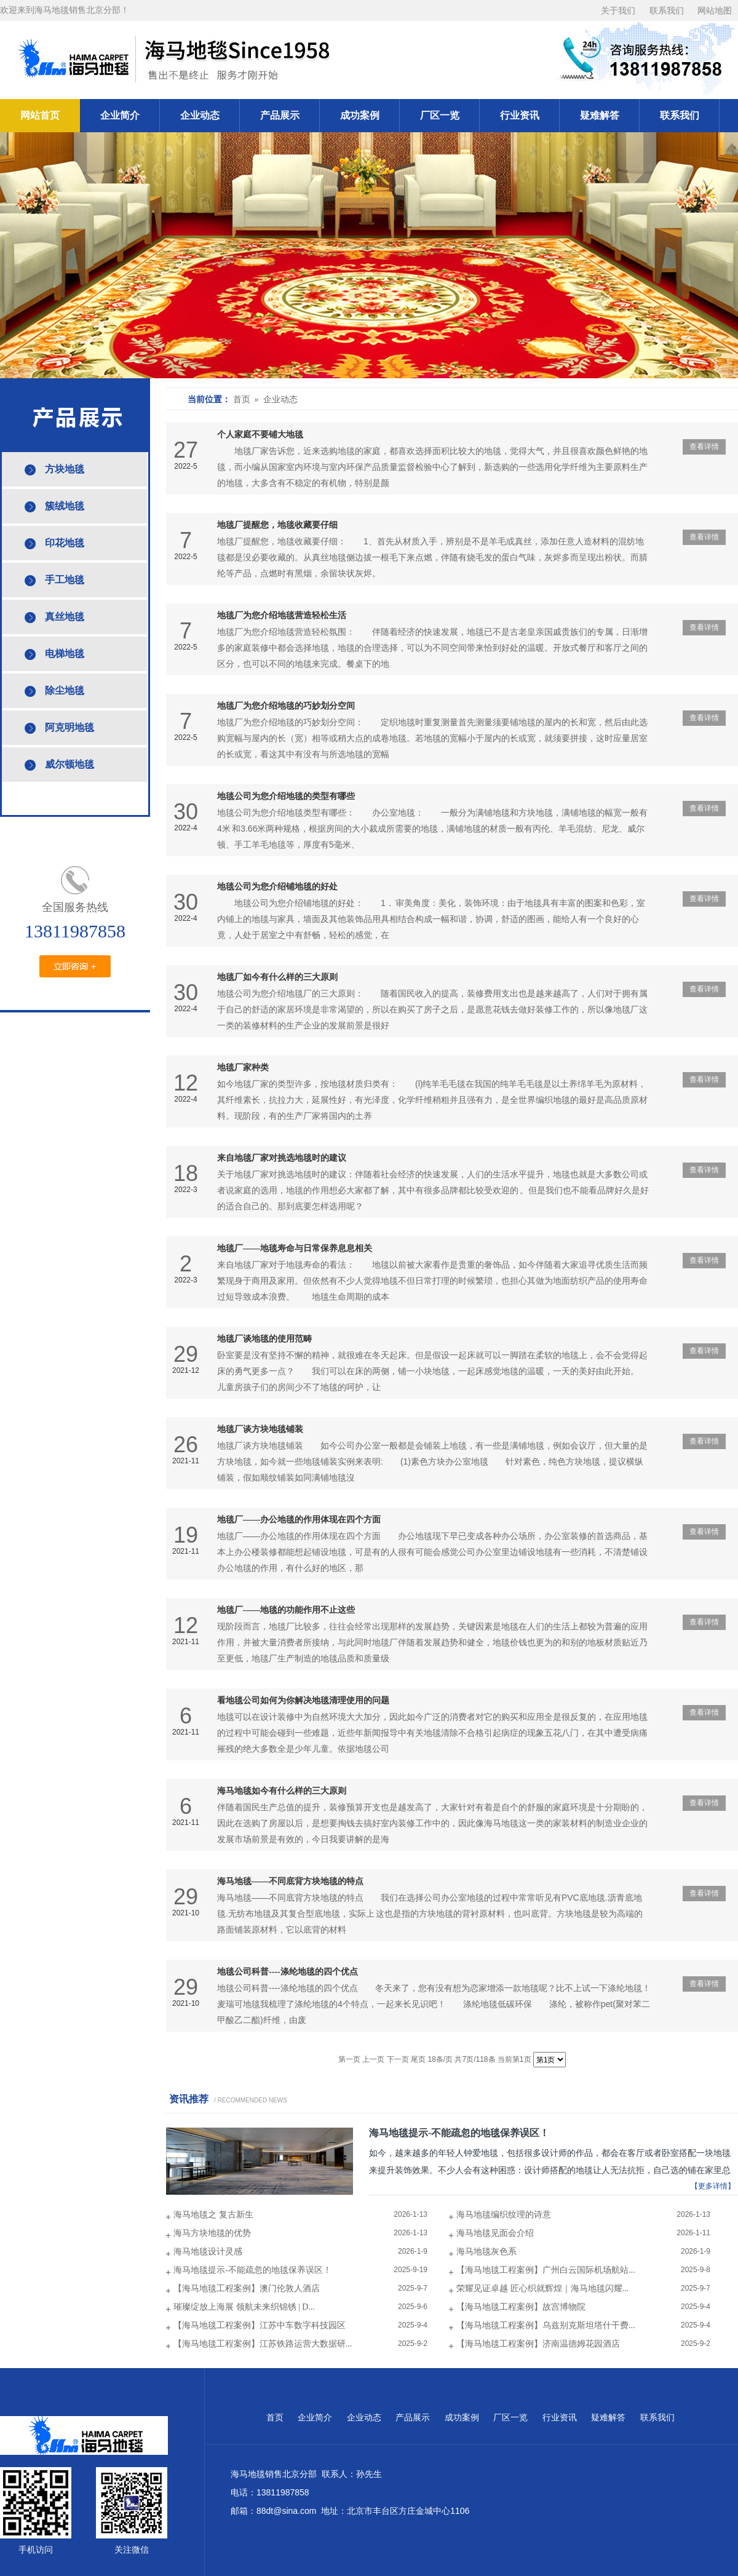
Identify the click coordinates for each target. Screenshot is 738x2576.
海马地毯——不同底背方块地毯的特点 (290, 1881)
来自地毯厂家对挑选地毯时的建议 (281, 1158)
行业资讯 (519, 115)
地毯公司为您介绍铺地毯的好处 (277, 886)
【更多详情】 (713, 2186)
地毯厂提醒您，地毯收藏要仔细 (277, 525)
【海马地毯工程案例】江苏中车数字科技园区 (259, 2325)
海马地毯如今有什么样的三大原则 (281, 1790)
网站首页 (40, 115)
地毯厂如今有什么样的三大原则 (277, 977)
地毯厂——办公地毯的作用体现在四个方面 (299, 1519)
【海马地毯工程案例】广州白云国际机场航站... (545, 2270)
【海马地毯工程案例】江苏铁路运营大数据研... (262, 2343)
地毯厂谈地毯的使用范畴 (264, 1338)
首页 (275, 2417)
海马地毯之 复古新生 (213, 2214)
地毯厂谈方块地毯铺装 (260, 1429)
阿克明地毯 (69, 727)
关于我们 (618, 10)
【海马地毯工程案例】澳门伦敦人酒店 (246, 2288)
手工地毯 (64, 579)
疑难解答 (599, 115)
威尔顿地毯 (69, 764)
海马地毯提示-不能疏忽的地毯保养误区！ (459, 2133)
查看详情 (704, 446)
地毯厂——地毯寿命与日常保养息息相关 (294, 1248)
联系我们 (666, 10)
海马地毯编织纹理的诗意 (503, 2214)
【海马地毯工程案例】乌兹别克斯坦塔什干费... (545, 2325)
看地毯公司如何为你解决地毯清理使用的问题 (303, 1700)
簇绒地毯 (64, 506)
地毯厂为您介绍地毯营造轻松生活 (281, 615)
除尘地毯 (64, 690)
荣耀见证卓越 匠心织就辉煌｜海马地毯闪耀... (542, 2288)
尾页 (418, 2059)
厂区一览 (439, 115)
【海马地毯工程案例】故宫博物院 (520, 2307)
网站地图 (714, 10)
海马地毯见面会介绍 (495, 2233)
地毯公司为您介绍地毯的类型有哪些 (286, 796)
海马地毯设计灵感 (207, 2251)
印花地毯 (64, 543)
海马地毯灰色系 (486, 2251)
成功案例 (359, 115)
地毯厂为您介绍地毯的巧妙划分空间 (286, 705)
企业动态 (200, 115)
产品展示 (280, 115)
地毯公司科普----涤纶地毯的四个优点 (287, 1971)
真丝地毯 (64, 616)
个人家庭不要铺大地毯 (260, 434)
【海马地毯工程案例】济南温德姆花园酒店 (538, 2343)
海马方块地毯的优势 (212, 2233)
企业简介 (120, 115)
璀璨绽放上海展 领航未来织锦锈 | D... (244, 2307)
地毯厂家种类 (243, 1067)
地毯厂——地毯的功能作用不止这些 (286, 1610)
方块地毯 (64, 469)
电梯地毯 (64, 653)
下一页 (398, 2059)
